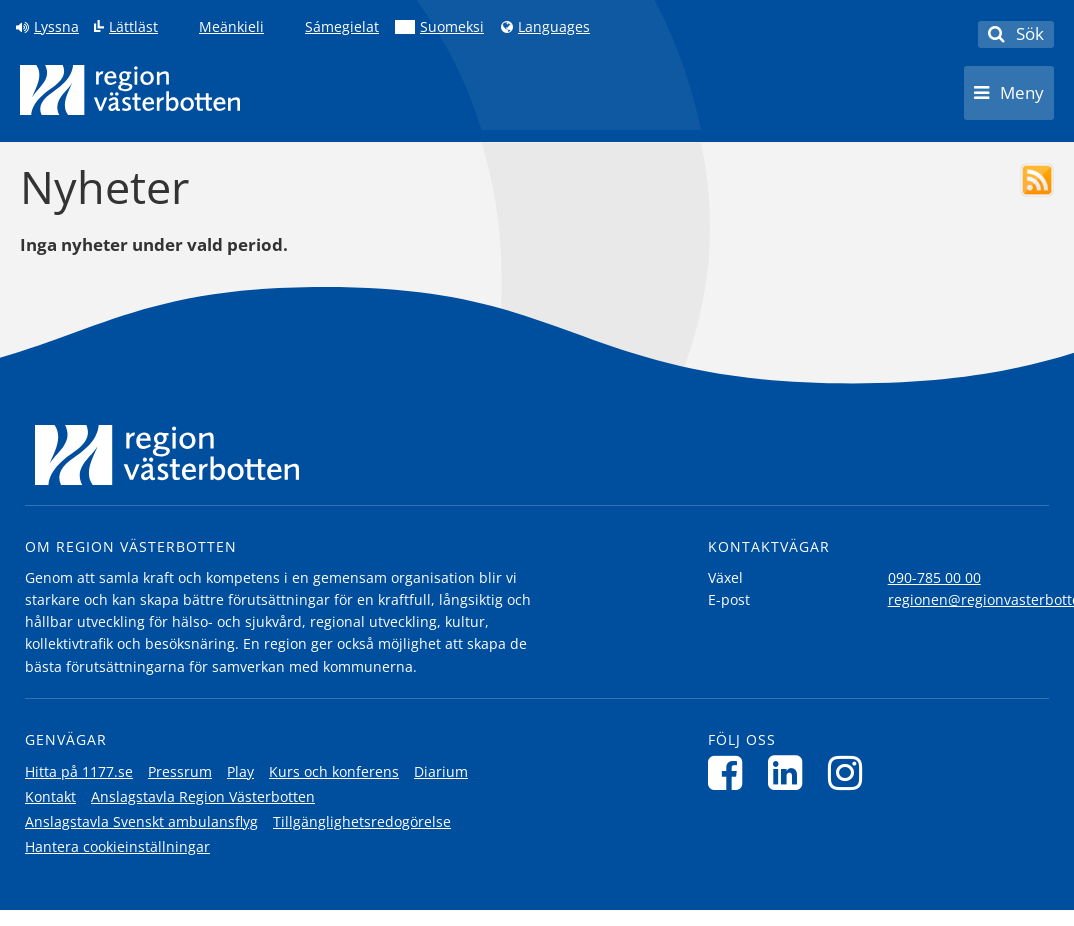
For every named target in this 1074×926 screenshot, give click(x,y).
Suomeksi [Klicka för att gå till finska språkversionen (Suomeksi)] (452, 27)
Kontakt (50, 796)
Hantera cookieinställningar (117, 846)
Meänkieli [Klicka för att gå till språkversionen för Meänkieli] (231, 27)
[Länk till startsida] (130, 90)
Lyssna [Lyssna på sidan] (56, 27)
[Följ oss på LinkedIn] (790, 772)
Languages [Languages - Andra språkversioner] (554, 27)
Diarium (441, 771)
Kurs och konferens (334, 771)
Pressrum (180, 771)
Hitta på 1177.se (79, 771)
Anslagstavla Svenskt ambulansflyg (141, 821)
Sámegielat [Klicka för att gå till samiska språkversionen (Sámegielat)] (342, 27)
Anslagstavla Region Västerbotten (203, 796)
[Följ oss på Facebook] (730, 772)
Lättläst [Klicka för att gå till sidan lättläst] (133, 27)
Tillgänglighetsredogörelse (362, 821)
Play (240, 771)
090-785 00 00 (934, 577)
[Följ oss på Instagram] (850, 772)
